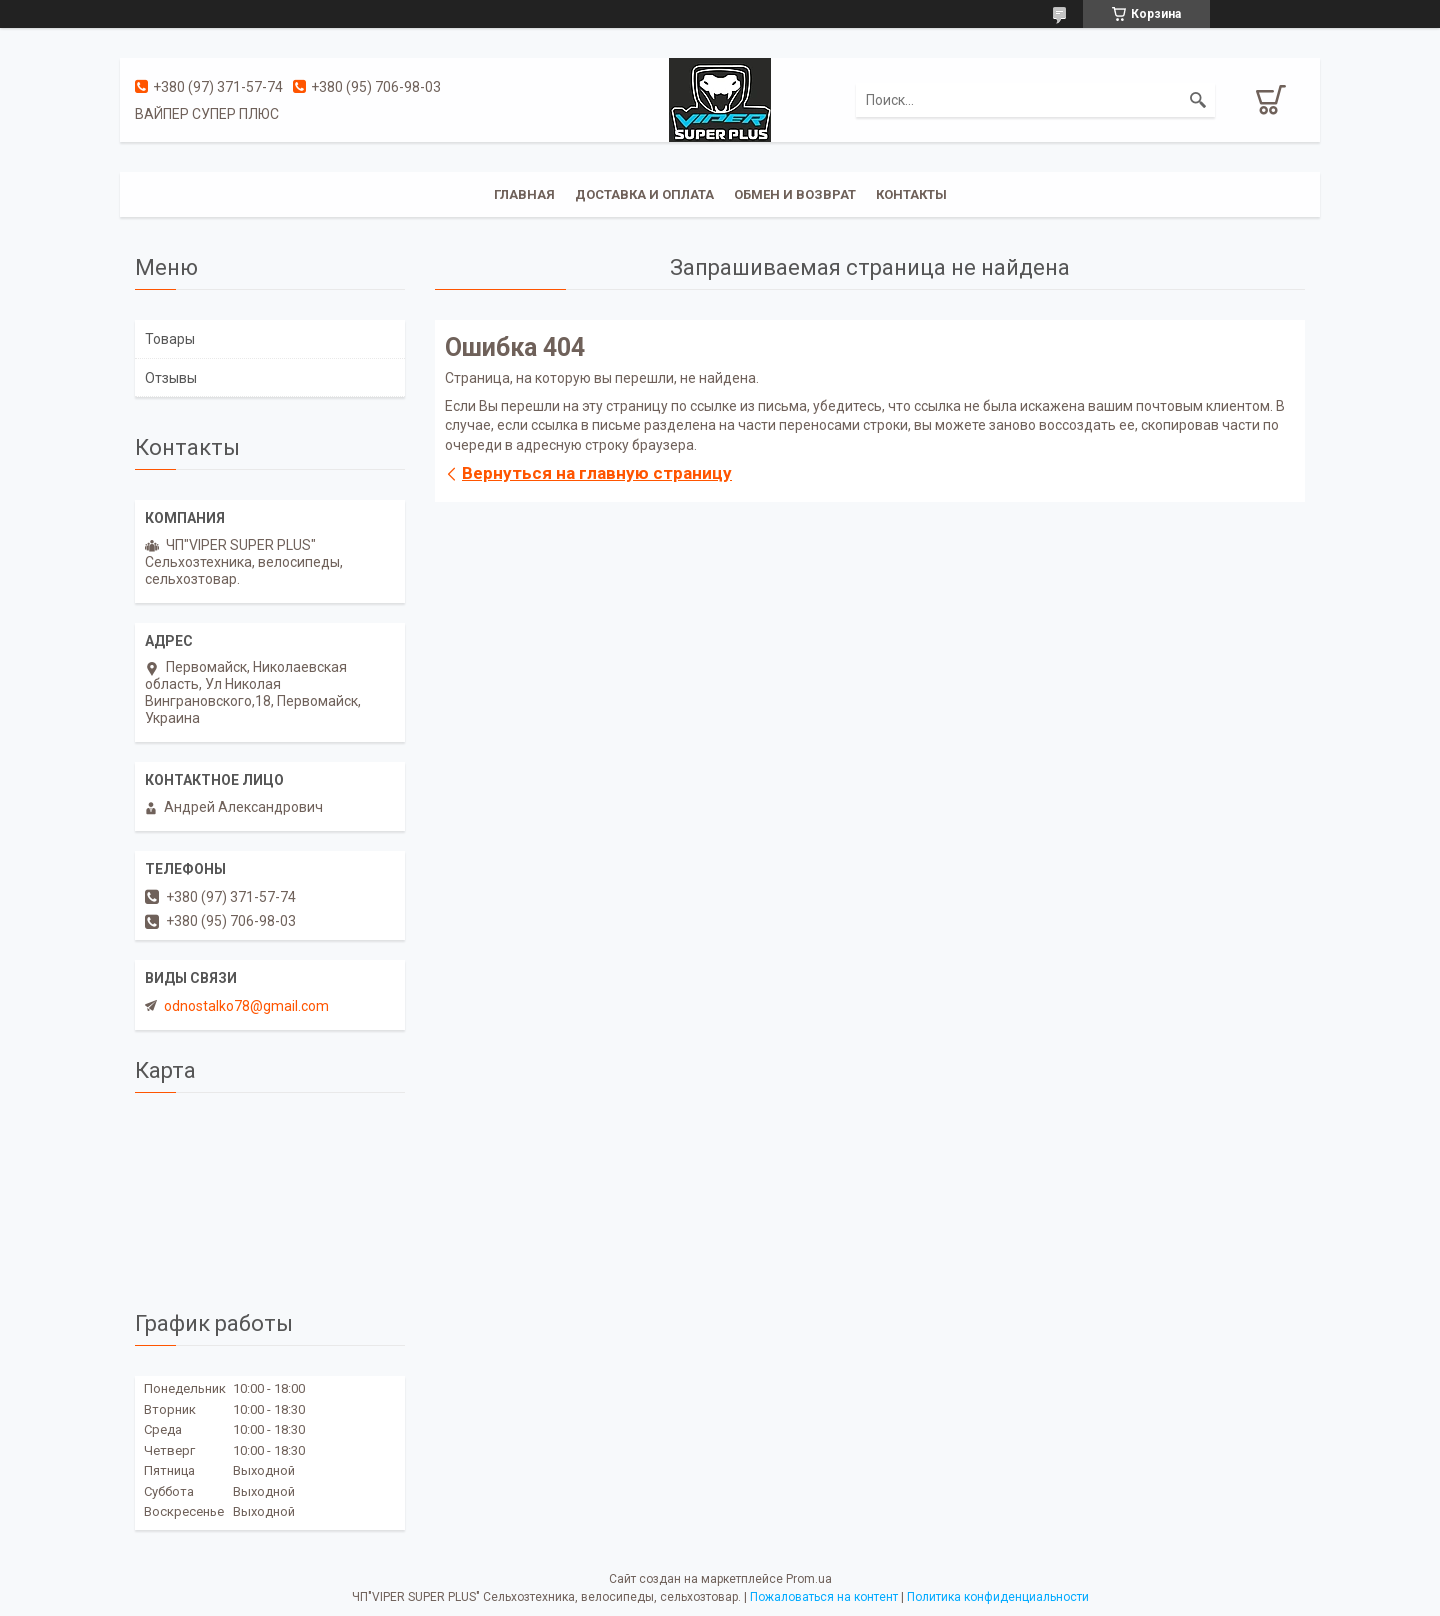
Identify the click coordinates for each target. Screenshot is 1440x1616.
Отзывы (171, 378)
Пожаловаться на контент (824, 1597)
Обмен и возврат (795, 194)
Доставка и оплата (644, 194)
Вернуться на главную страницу (597, 473)
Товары (170, 339)
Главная (524, 194)
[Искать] (1198, 100)
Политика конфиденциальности (998, 1597)
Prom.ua (809, 1579)
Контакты (911, 194)
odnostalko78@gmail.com (246, 1006)
